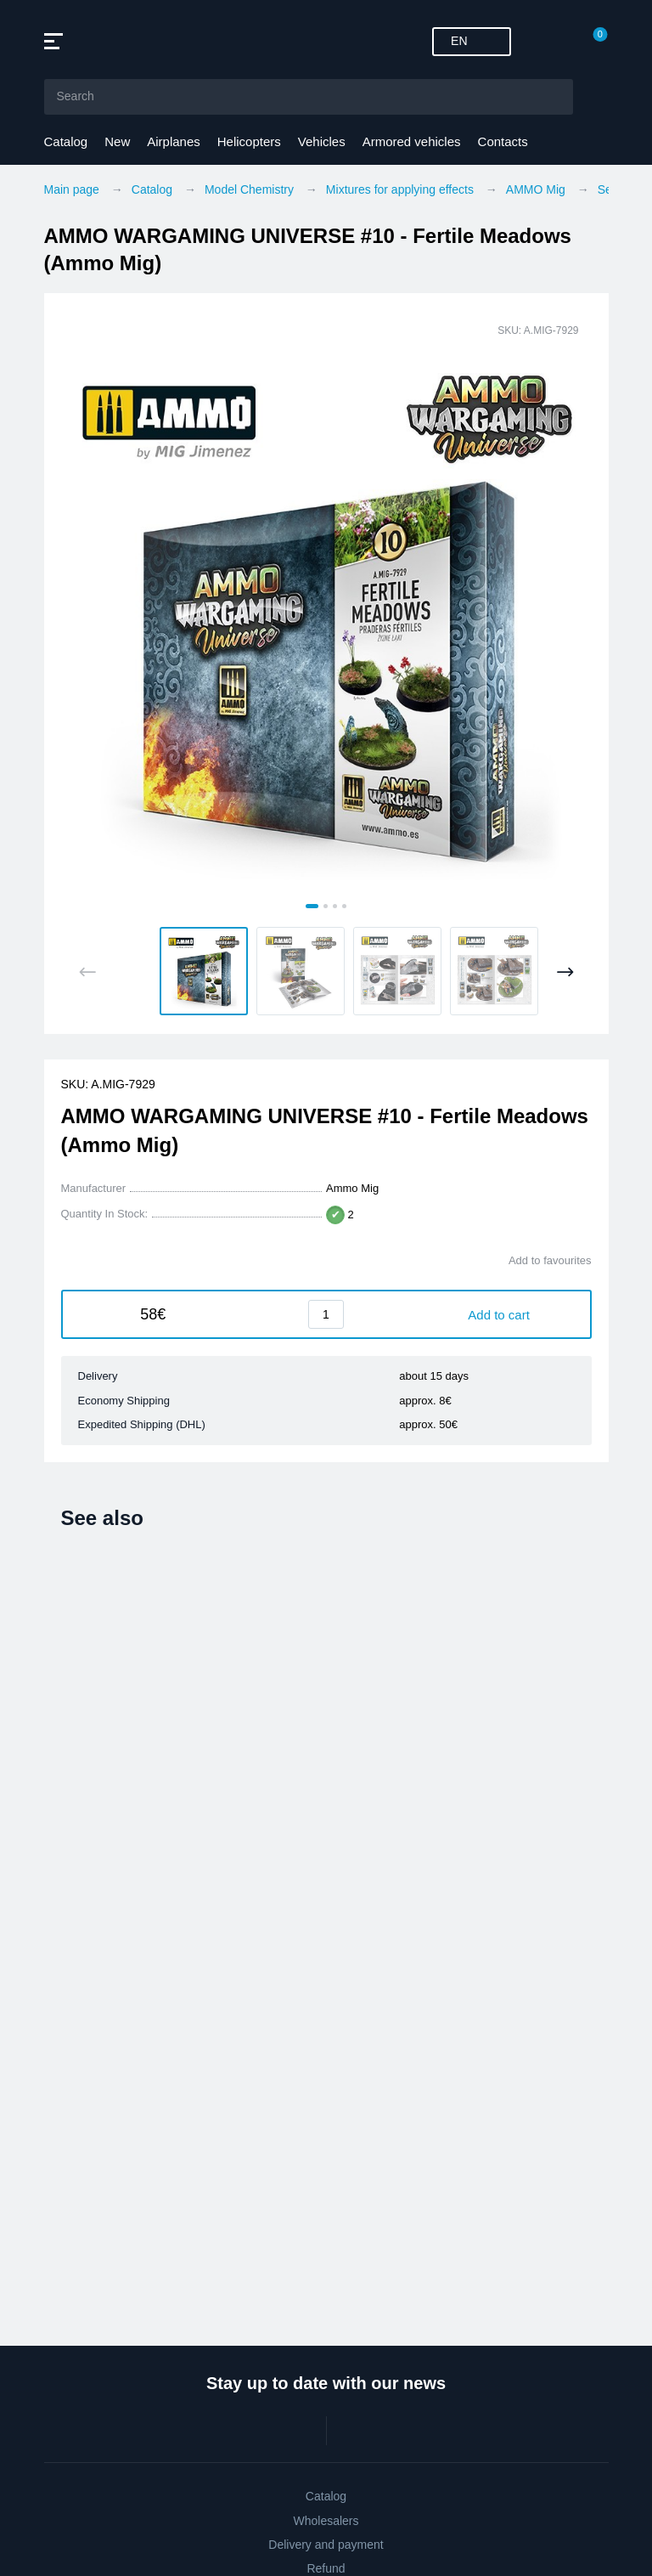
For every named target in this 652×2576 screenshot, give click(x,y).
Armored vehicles (412, 141)
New (117, 141)
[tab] (312, 906)
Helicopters (249, 141)
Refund (325, 2568)
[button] (204, 971)
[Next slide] (565, 972)
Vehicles (322, 141)
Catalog (66, 141)
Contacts (503, 141)
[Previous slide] (88, 972)
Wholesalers (325, 2521)
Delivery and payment (325, 2544)
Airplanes (173, 141)
